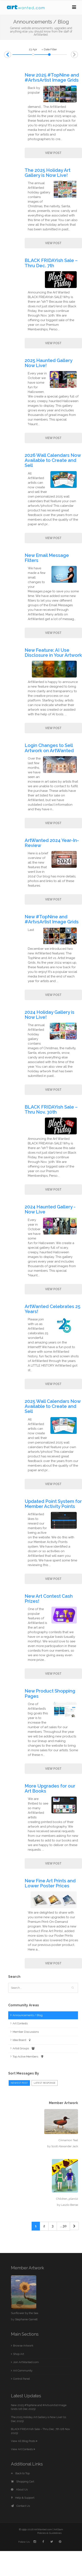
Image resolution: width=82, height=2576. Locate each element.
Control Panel (21, 2378)
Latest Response (44, 2083)
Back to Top (20, 2473)
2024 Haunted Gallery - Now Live (50, 1209)
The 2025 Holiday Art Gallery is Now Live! (48, 172)
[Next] (74, 2226)
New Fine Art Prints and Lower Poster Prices (50, 1883)
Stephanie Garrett (26, 2319)
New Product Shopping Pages (50, 1693)
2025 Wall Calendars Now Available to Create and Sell (53, 1406)
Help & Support (22, 2497)
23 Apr (33, 49)
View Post (53, 153)
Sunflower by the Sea (24, 2313)
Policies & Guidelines (49, 2533)
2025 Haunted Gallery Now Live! (48, 363)
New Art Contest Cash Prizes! (49, 1598)
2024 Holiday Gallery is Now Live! (49, 1014)
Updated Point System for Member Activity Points (53, 1503)
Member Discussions (26, 2031)
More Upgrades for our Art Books (50, 1788)
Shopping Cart (22, 2481)
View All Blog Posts (24, 2441)
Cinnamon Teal (68, 2140)
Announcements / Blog (28, 2015)
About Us (19, 2489)
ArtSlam (58, 2529)
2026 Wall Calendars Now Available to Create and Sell (53, 460)
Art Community (22, 2370)
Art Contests (20, 2023)
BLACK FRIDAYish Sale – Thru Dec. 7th (51, 263)
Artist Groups (24, 2048)
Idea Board (21, 2040)
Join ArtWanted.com (26, 2362)
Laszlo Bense (69, 2204)
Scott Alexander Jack (64, 2146)
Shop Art (18, 2354)
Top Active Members (28, 2056)
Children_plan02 (67, 2198)
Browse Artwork (23, 2345)
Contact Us (20, 2505)
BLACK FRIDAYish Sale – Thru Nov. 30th (51, 1109)
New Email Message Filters (47, 557)
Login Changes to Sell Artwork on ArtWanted (51, 748)
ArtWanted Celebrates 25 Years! (52, 1309)
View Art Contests (23, 2449)
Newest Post (19, 2083)
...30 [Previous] (63, 2226)
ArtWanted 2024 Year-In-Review (52, 843)
